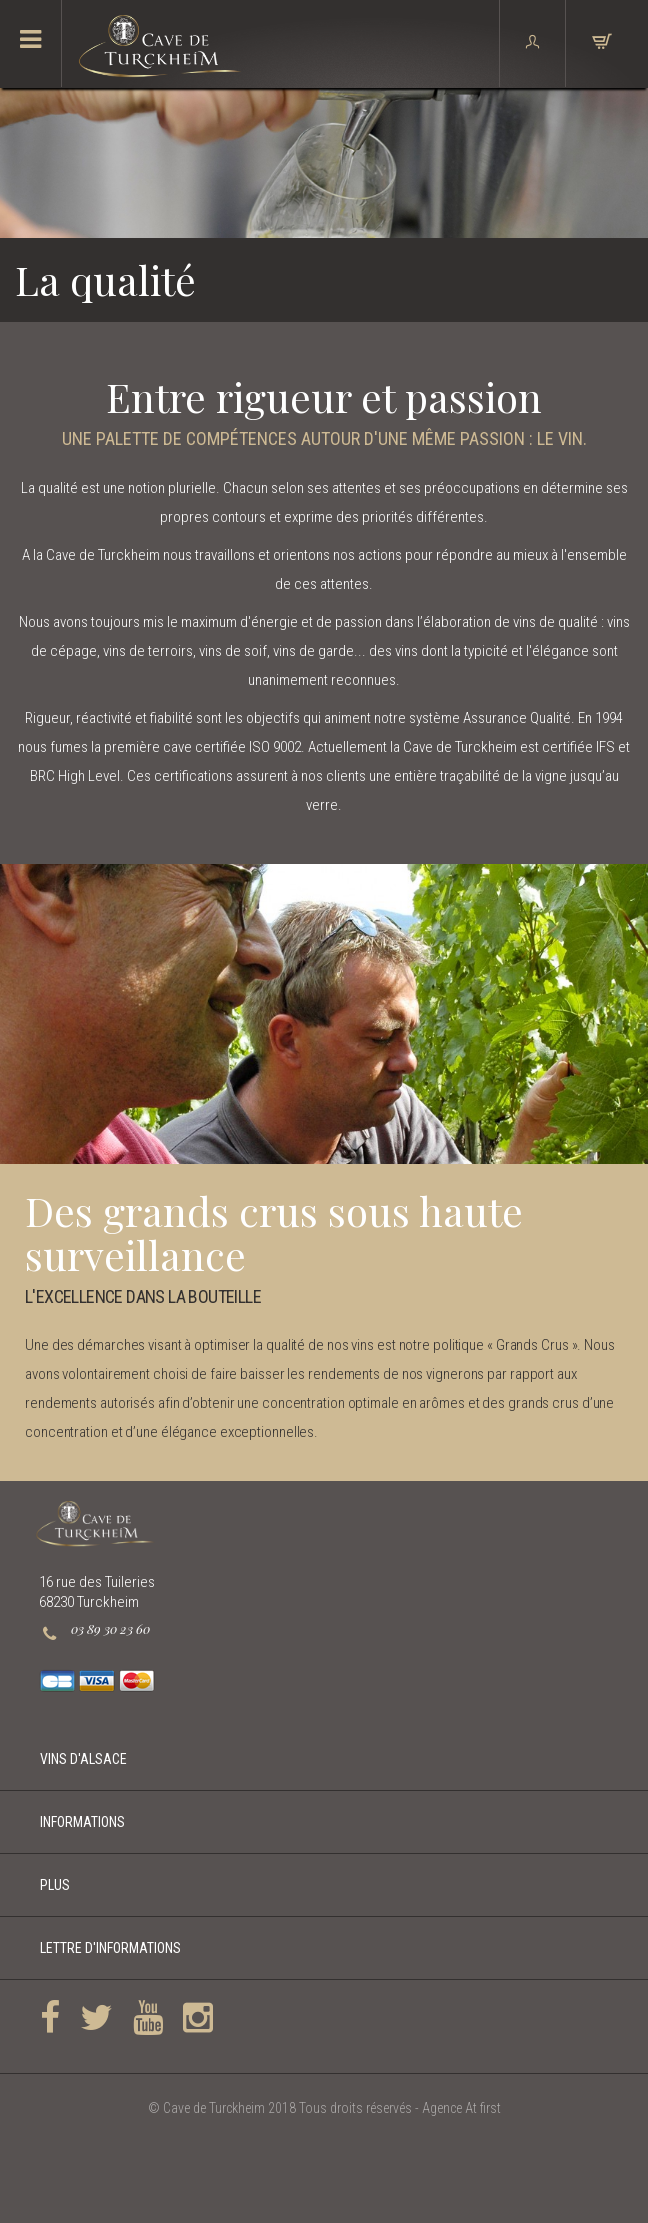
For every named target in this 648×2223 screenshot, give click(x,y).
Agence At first (461, 2108)
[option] (324, 1014)
